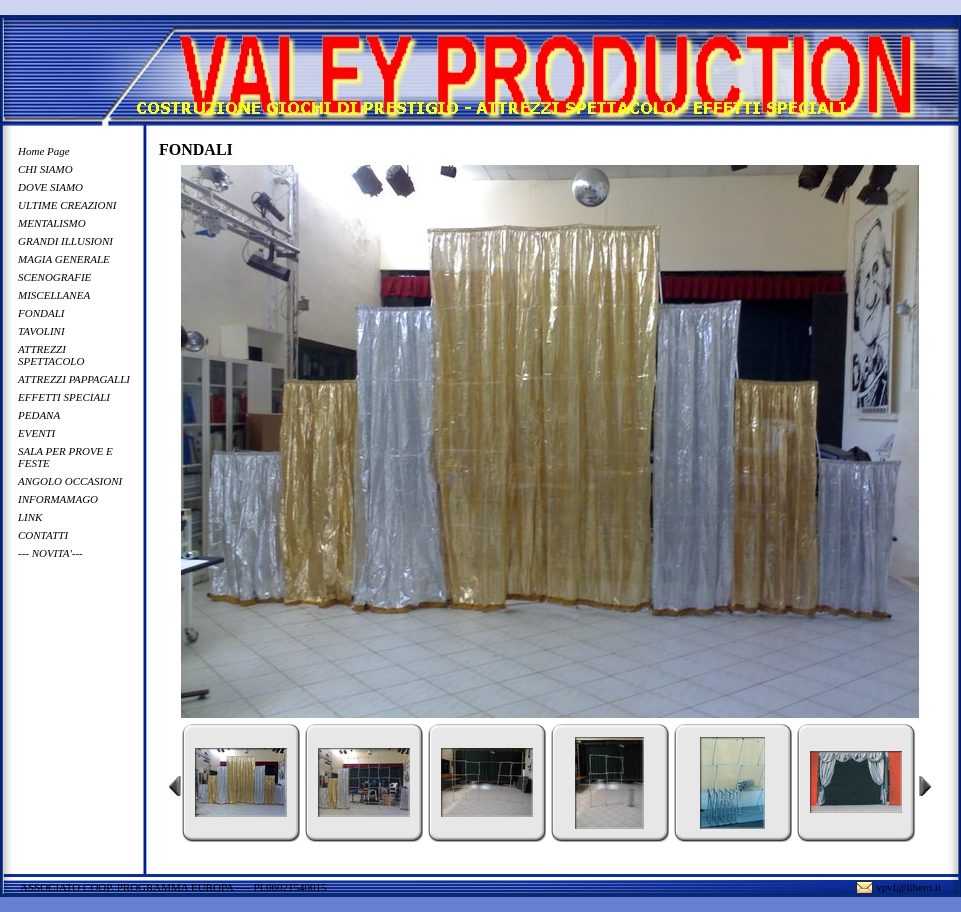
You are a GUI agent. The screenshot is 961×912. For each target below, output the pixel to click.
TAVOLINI (41, 331)
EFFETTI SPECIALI (64, 397)
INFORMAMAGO (58, 499)
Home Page (44, 151)
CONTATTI (43, 535)
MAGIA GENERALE (64, 259)
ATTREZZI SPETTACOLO (51, 355)
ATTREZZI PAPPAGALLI (74, 379)
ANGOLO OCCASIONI (70, 481)
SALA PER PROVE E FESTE (65, 457)
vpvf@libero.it (908, 887)
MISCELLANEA (54, 295)
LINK (30, 517)
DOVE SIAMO (50, 187)
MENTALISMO (52, 223)
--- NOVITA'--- (50, 553)
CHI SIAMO (45, 169)
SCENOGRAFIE (54, 277)
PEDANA (39, 415)
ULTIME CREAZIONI (67, 205)
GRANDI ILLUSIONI (65, 241)
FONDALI (41, 313)
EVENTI (36, 433)
